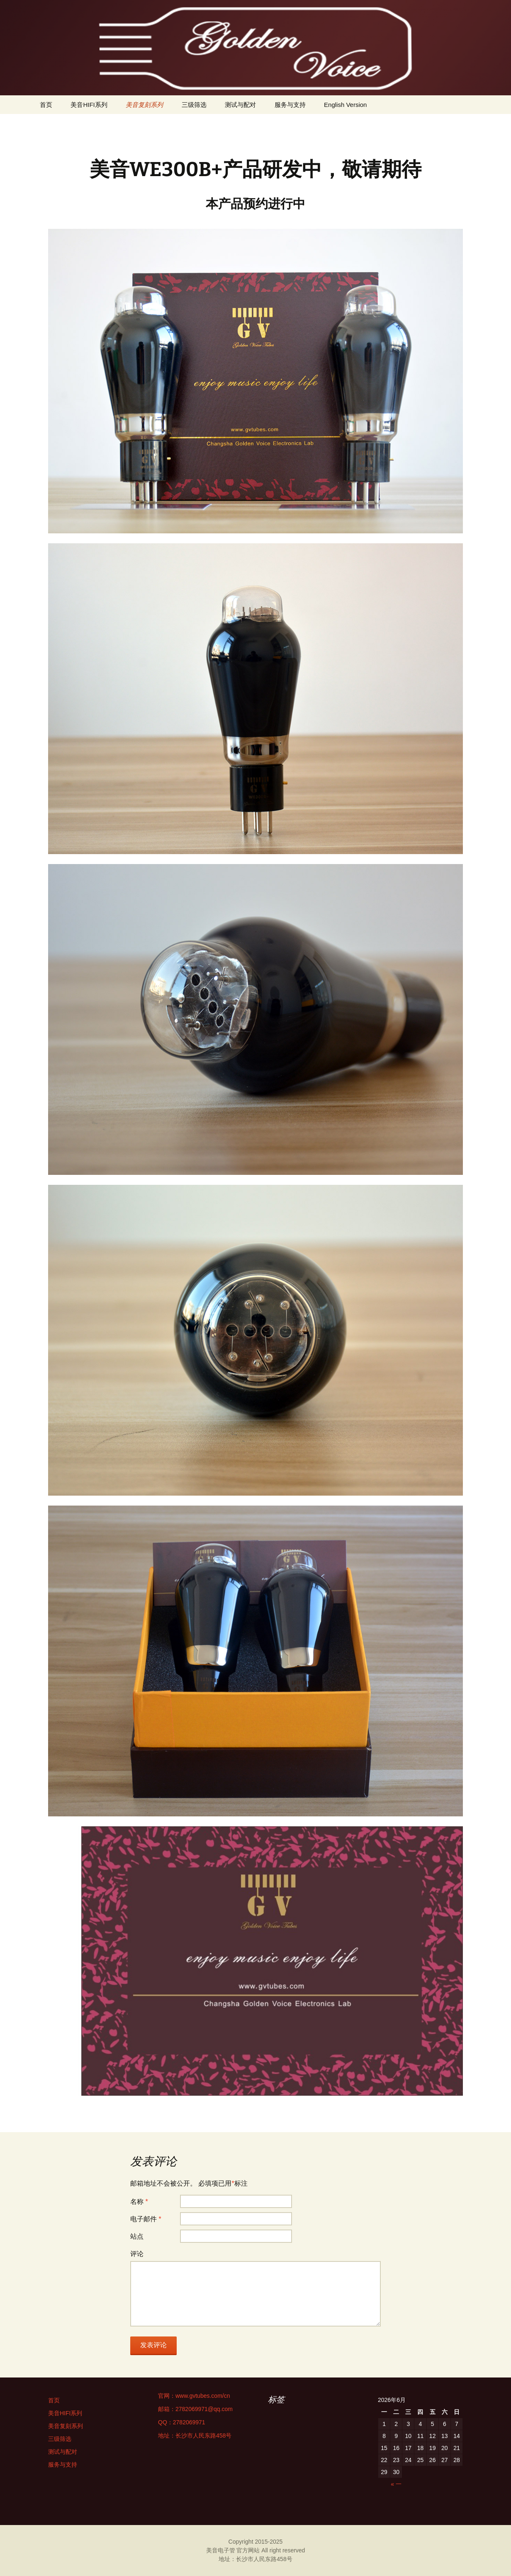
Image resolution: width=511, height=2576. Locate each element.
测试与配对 (240, 104)
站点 (137, 2236)
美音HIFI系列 (89, 104)
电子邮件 (145, 2219)
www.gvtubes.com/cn (202, 2395)
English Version (345, 104)
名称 (139, 2201)
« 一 (396, 2484)
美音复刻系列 (144, 104)
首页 (46, 104)
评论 (137, 2253)
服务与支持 (290, 104)
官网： (166, 2395)
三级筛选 (194, 104)
